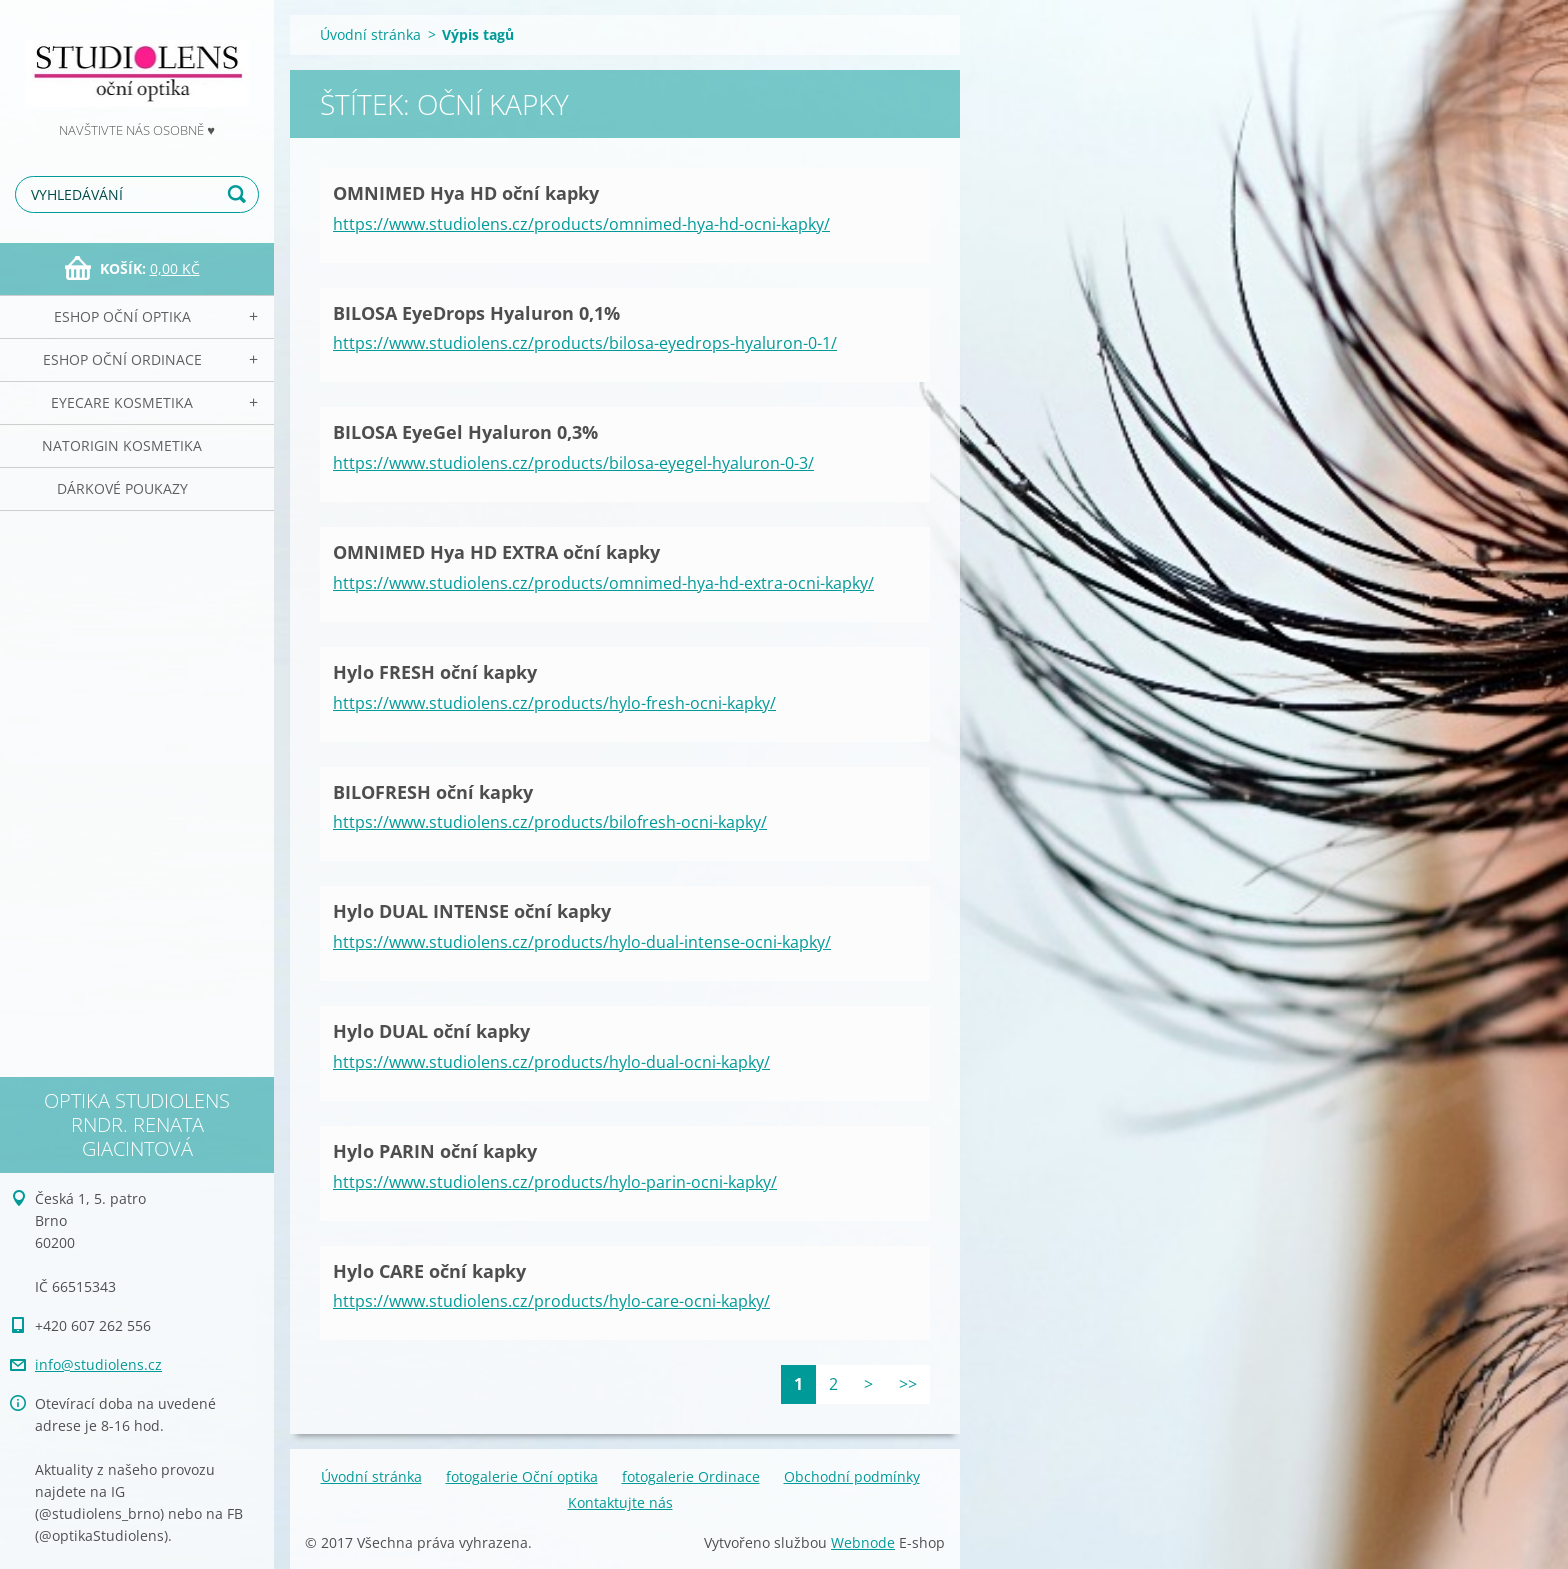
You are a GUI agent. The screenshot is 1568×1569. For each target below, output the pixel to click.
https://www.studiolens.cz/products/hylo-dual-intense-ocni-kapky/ (582, 942)
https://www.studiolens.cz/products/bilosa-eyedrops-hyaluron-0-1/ (585, 343)
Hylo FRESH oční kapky (435, 672)
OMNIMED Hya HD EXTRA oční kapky (496, 552)
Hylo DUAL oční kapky (431, 1031)
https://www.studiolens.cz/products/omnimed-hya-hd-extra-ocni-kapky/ (603, 583)
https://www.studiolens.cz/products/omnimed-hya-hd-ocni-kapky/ (581, 224)
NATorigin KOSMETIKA (122, 445)
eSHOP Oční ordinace (122, 359)
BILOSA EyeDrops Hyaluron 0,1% (476, 313)
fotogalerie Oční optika (522, 1476)
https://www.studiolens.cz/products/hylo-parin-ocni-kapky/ (555, 1182)
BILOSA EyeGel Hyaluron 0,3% (465, 432)
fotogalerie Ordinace (691, 1476)
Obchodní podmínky (852, 1476)
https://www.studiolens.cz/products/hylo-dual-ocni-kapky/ (551, 1062)
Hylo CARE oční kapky (429, 1271)
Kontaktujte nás (620, 1502)
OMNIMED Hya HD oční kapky (466, 193)
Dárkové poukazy (122, 488)
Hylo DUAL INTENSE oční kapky (472, 911)
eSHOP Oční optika (122, 316)
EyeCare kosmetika (122, 402)
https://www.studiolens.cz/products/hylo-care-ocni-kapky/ (551, 1301)
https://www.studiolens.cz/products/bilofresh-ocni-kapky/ (550, 822)
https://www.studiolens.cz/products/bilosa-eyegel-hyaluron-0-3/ (573, 463)
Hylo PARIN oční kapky (435, 1151)
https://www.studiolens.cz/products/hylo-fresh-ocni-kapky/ (554, 703)
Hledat (240, 194)
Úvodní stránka (370, 34)
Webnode (863, 1542)
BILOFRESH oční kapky (433, 792)
